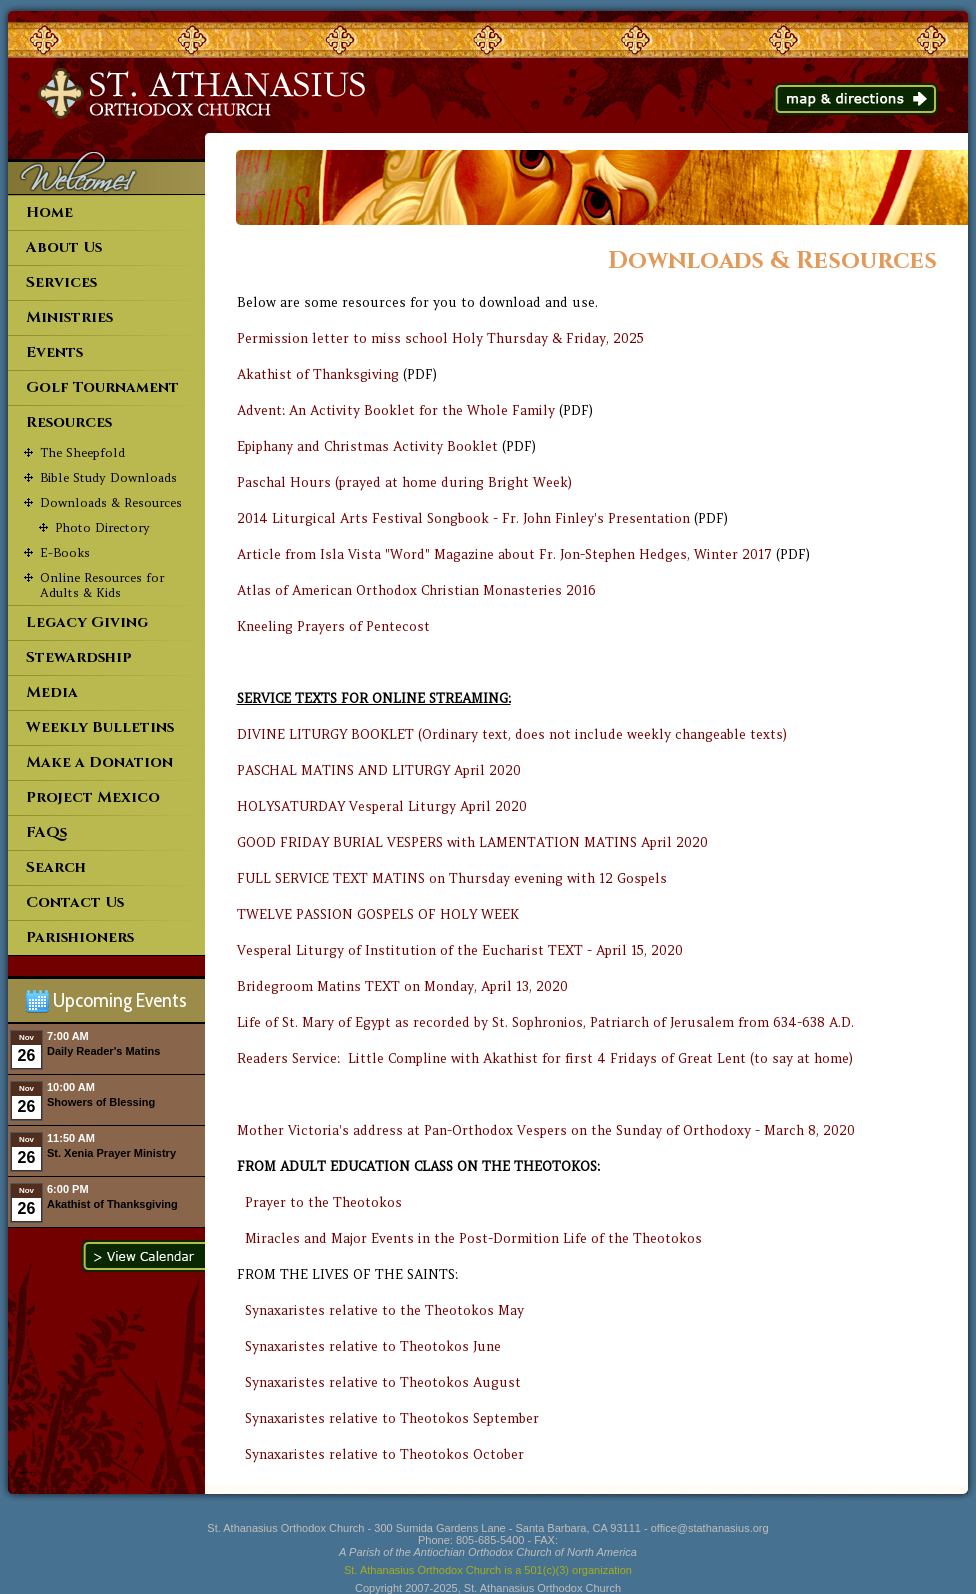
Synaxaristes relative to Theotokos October (384, 1454)
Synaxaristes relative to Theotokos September (392, 1418)
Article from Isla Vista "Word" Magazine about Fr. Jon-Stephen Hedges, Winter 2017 (504, 554)
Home (49, 212)
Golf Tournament (102, 387)
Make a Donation (99, 762)
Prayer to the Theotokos (323, 1202)
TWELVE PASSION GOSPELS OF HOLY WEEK (378, 914)
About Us (64, 247)
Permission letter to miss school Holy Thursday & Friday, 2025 (440, 338)
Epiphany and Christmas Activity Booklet (367, 446)
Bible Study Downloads (108, 477)
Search (56, 867)
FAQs (46, 832)
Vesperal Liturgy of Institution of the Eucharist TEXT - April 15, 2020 (460, 950)
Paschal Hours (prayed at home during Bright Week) (404, 482)
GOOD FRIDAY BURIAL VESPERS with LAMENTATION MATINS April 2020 (472, 842)
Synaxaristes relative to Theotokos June (373, 1346)
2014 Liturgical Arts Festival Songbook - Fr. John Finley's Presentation (463, 518)
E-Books (65, 552)
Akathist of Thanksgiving (318, 374)
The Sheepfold (82, 452)
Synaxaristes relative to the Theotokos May (384, 1310)
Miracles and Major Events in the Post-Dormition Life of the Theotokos (473, 1238)
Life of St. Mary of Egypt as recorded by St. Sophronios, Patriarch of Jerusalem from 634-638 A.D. (545, 1022)
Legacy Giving (87, 622)
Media (52, 692)
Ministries (69, 317)
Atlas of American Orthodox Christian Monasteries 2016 (416, 590)
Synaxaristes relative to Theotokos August (383, 1382)
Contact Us (75, 902)
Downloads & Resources (111, 502)
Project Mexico (93, 797)
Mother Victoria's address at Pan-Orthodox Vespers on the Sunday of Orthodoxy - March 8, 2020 (546, 1130)
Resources (69, 422)
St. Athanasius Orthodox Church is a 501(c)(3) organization (488, 1570)
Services (61, 282)
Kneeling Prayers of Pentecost (333, 626)
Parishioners (80, 937)
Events (54, 352)
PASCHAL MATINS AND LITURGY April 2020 (379, 770)
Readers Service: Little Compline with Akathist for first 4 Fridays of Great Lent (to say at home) (545, 1058)
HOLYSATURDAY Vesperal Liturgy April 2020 (382, 806)
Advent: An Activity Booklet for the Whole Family (396, 410)
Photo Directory (102, 527)
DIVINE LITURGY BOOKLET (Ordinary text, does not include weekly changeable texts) (512, 734)
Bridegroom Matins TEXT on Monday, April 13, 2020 (402, 986)
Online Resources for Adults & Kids (102, 585)
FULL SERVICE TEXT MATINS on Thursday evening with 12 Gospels (452, 878)
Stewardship (79, 657)
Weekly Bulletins (100, 727)
